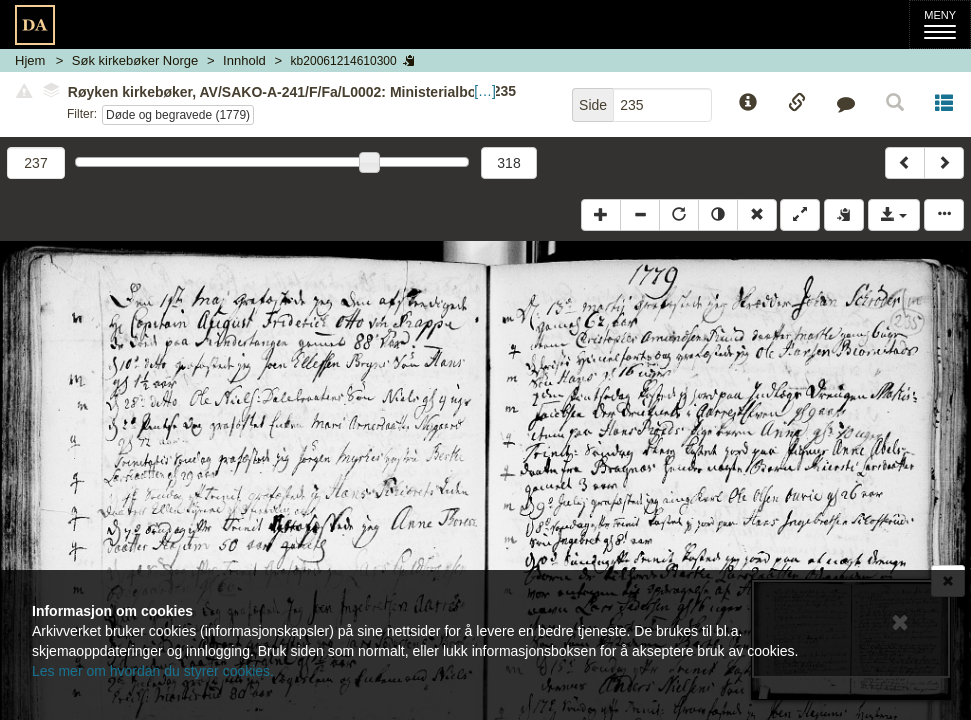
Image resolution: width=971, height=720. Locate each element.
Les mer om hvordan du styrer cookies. (153, 671)
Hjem (30, 60)
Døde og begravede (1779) (178, 115)
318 (508, 163)
